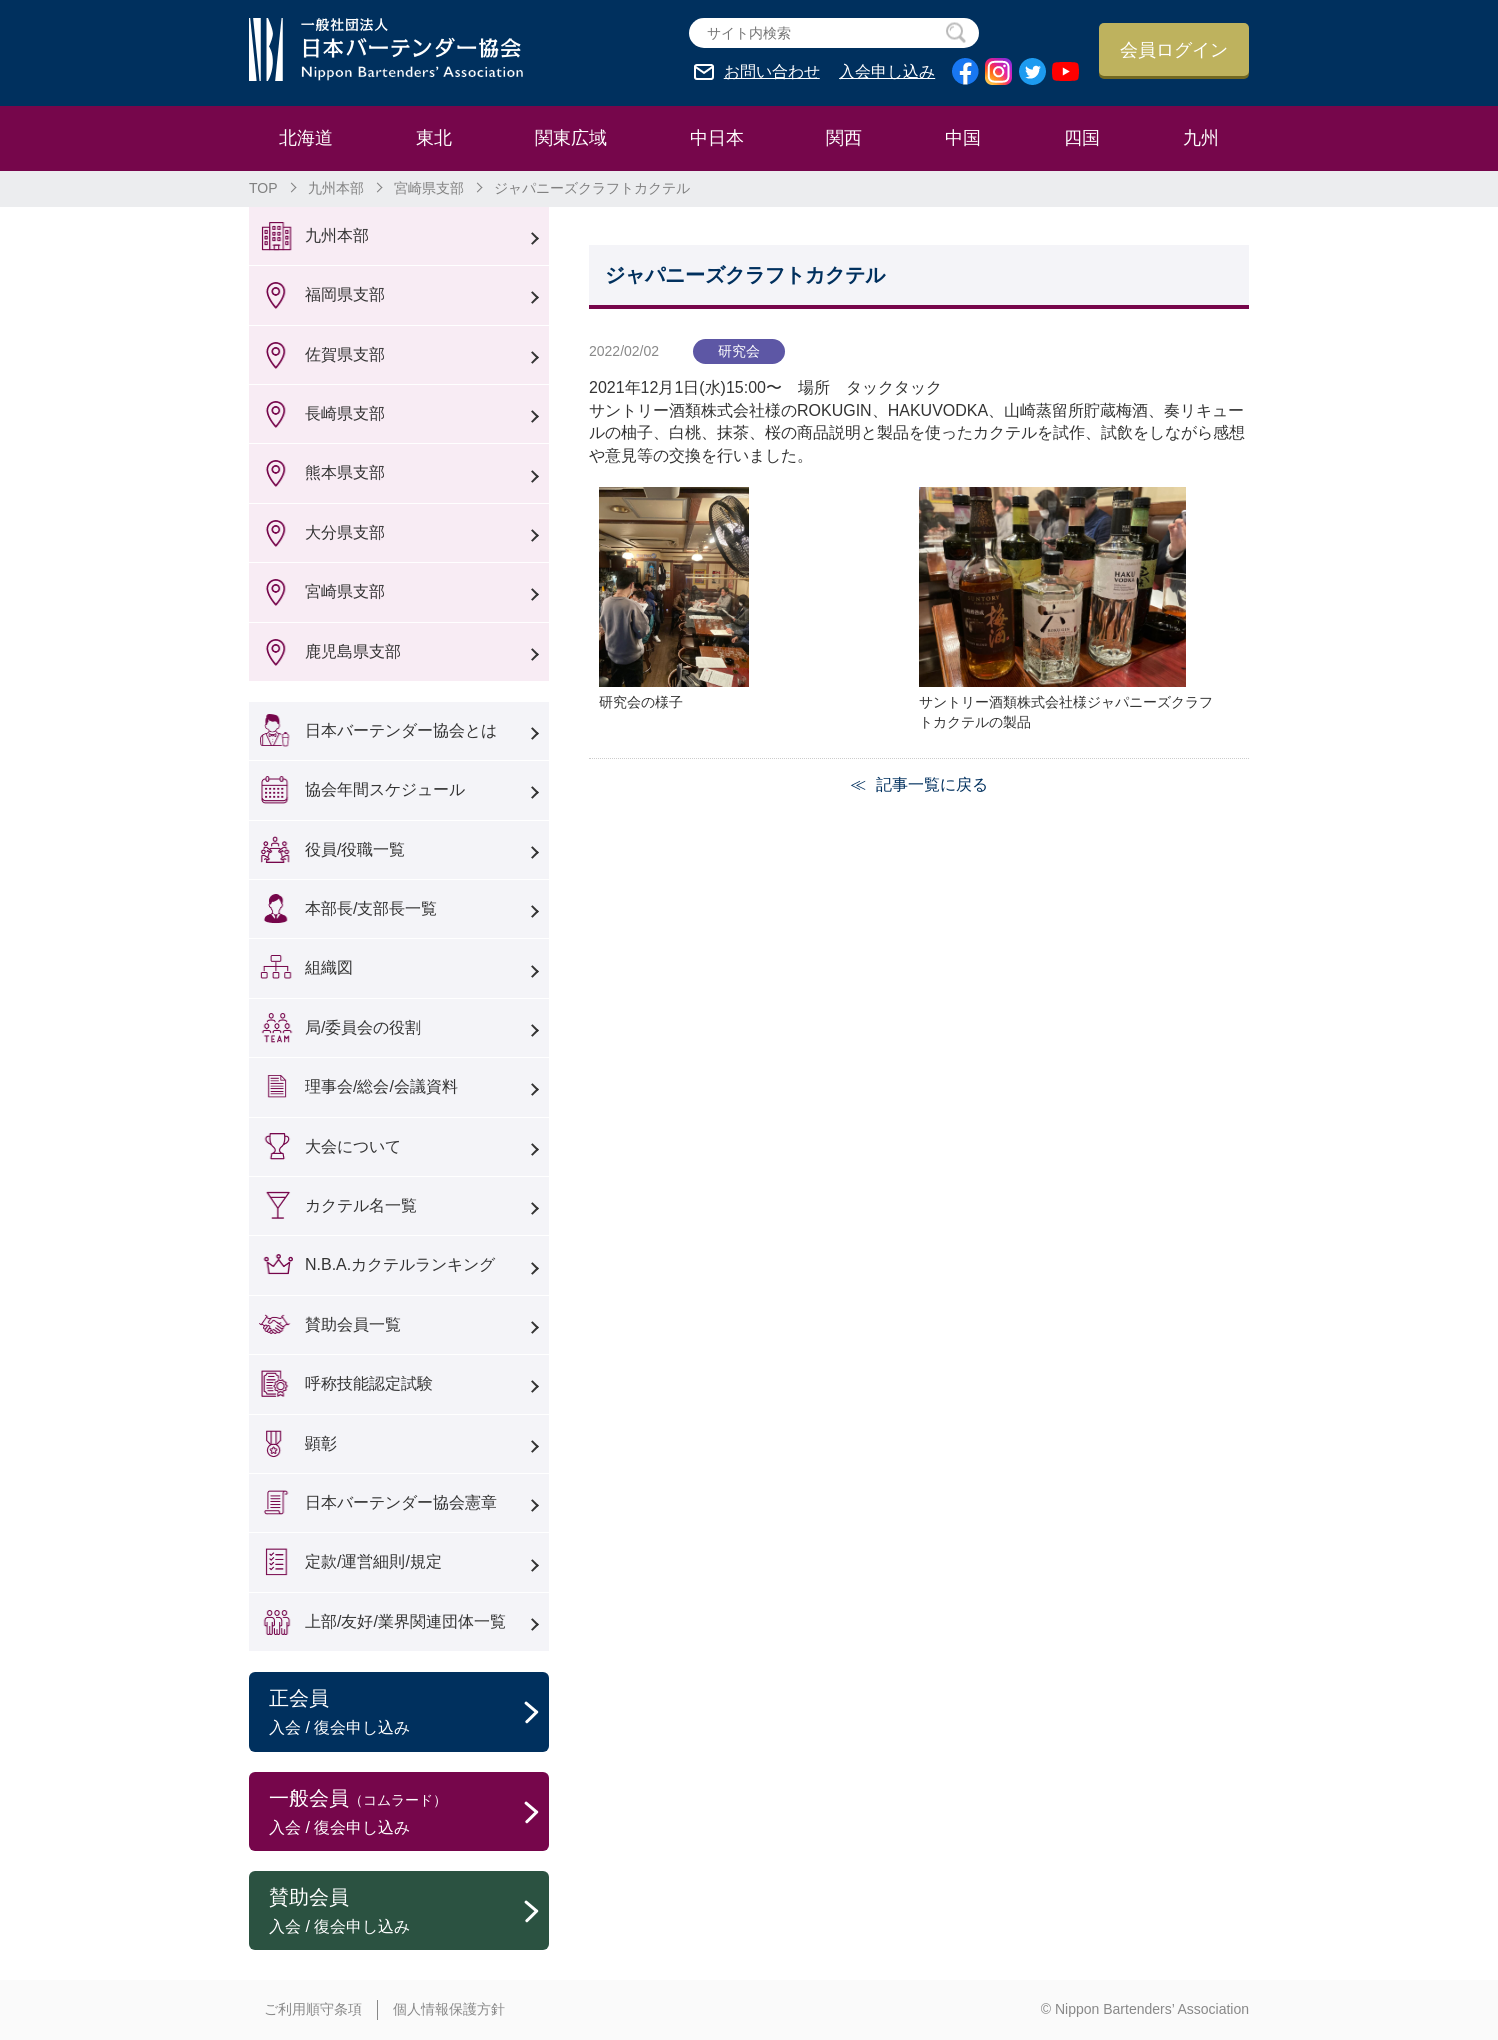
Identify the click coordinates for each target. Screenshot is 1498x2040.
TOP (263, 188)
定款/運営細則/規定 (373, 1561)
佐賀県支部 (345, 354)
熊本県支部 (345, 472)
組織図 (329, 967)
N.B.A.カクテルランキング (400, 1264)
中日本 (717, 138)
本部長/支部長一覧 (371, 908)
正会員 (409, 1713)
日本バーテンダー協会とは (401, 730)
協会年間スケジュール (385, 789)
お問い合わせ (772, 72)
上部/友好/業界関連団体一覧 (405, 1621)
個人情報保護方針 (449, 2009)
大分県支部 (345, 532)
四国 (1082, 138)
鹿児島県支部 (353, 651)
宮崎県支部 (429, 188)
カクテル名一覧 (361, 1205)
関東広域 (571, 138)
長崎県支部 (345, 413)
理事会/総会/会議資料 (381, 1086)
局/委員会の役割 (363, 1027)
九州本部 (336, 188)
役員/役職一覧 (355, 849)
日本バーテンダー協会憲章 (401, 1502)
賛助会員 (409, 1912)
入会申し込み (887, 72)
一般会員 (409, 1813)
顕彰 (321, 1443)
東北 (434, 138)
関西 (844, 138)
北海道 (306, 138)
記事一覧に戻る (932, 784)
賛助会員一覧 (353, 1324)
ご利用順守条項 (313, 2009)
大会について (353, 1146)
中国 (963, 138)
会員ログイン (1174, 50)
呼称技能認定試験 (369, 1383)
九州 (1201, 138)
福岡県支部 (345, 294)
